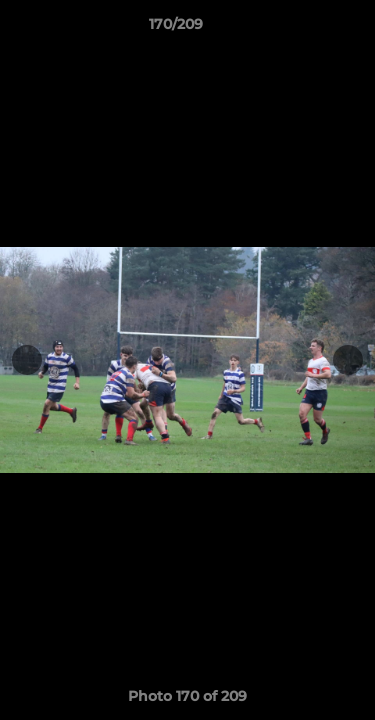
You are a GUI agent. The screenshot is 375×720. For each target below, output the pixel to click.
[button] (303, 29)
